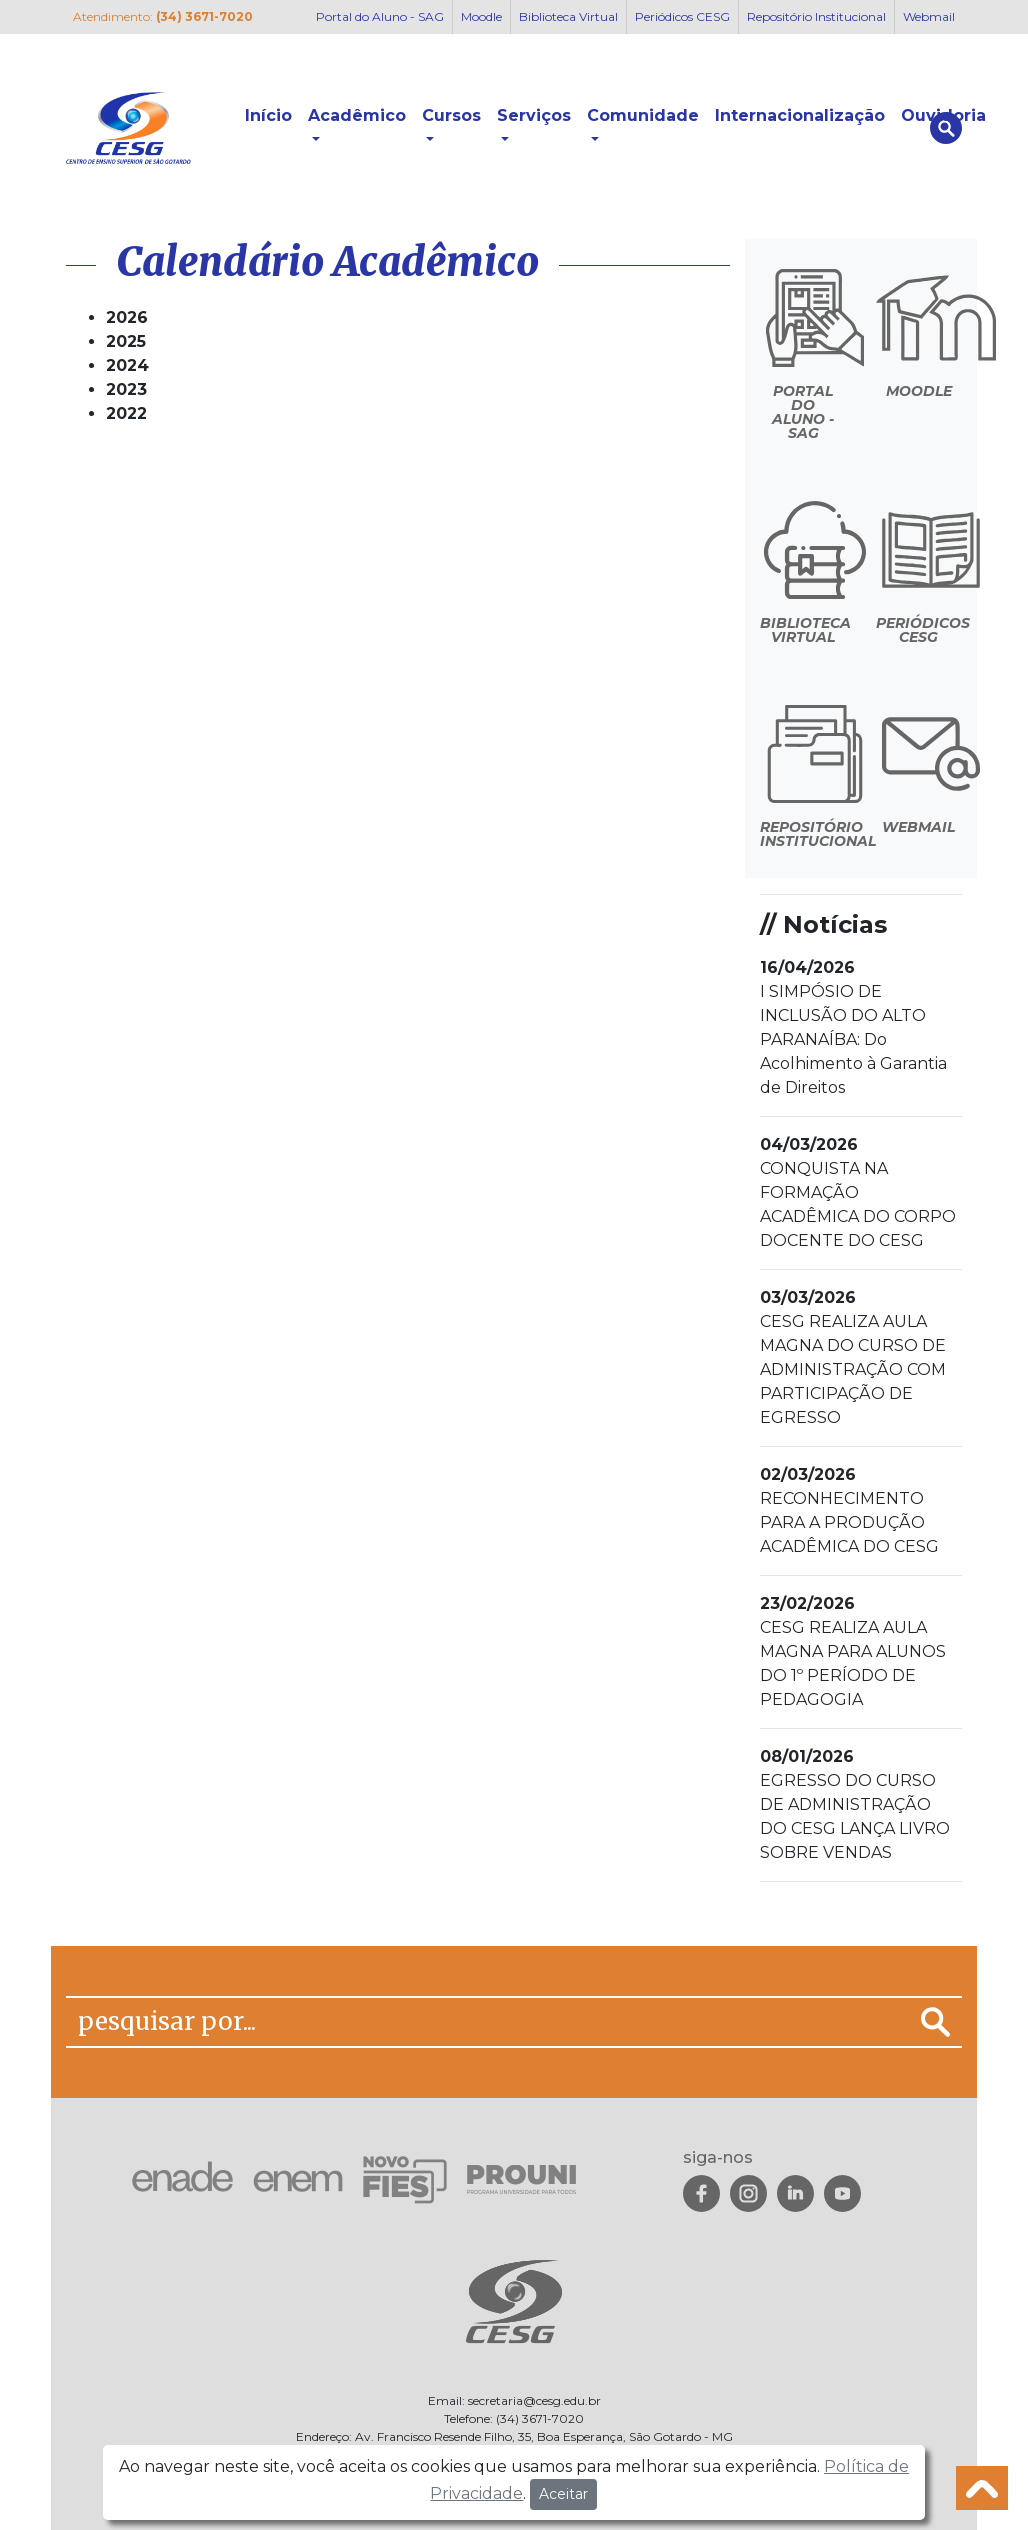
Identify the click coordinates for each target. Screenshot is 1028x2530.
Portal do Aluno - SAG (380, 16)
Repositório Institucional (816, 16)
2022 (126, 413)
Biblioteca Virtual (568, 16)
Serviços (534, 115)
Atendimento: (163, 16)
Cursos (451, 115)
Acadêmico (357, 115)
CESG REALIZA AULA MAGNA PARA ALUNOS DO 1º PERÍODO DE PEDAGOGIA (853, 1651)
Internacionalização (800, 115)
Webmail (929, 16)
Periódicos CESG (682, 16)
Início (268, 115)
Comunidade (643, 115)
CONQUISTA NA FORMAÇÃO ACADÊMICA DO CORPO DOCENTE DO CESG (858, 1192)
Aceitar (563, 2494)
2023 (126, 389)
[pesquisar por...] (487, 2022)
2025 (126, 341)
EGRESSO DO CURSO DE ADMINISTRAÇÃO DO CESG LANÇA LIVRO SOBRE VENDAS (855, 1804)
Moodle (481, 16)
